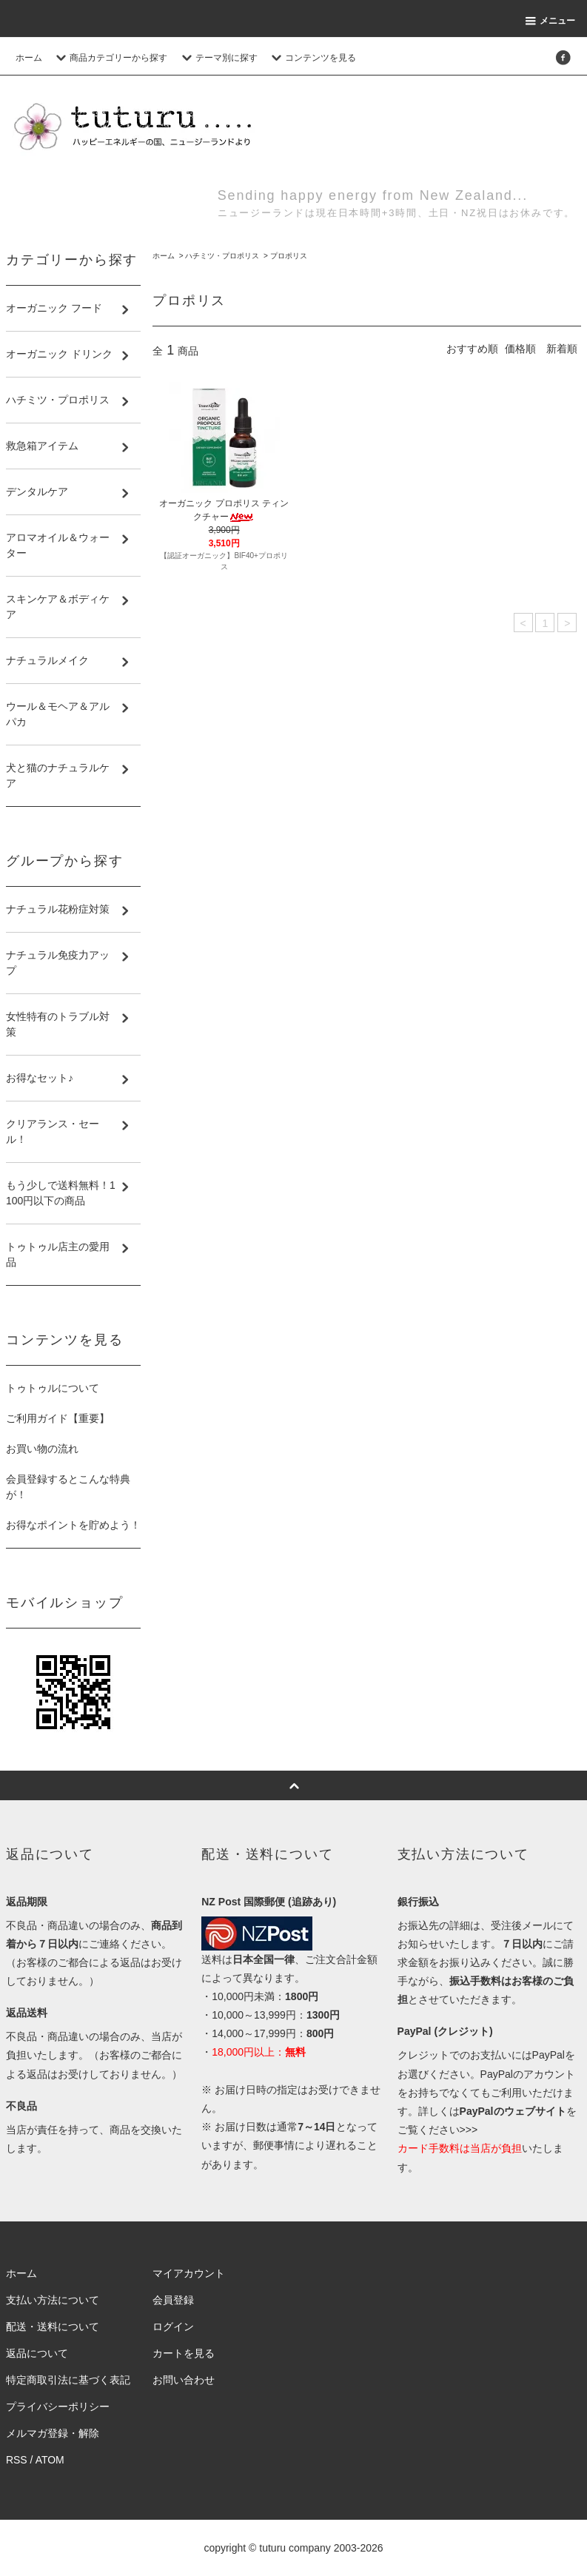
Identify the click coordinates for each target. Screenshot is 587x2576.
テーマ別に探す (218, 58)
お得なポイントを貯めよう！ (73, 1525)
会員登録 (173, 2300)
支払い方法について (52, 2300)
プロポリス (288, 256)
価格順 (520, 349)
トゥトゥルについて (52, 1388)
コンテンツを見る (311, 58)
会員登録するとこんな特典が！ (68, 1486)
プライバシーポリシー (58, 2406)
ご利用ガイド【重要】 (58, 1418)
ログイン (173, 2326)
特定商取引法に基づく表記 (68, 2380)
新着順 (561, 349)
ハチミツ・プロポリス (222, 256)
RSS (16, 2460)
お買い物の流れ (42, 1449)
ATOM (50, 2460)
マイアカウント (188, 2273)
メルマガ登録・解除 (52, 2433)
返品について (37, 2353)
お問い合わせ (183, 2380)
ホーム (29, 58)
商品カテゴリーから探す (109, 58)
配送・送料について (52, 2326)
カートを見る (183, 2353)
